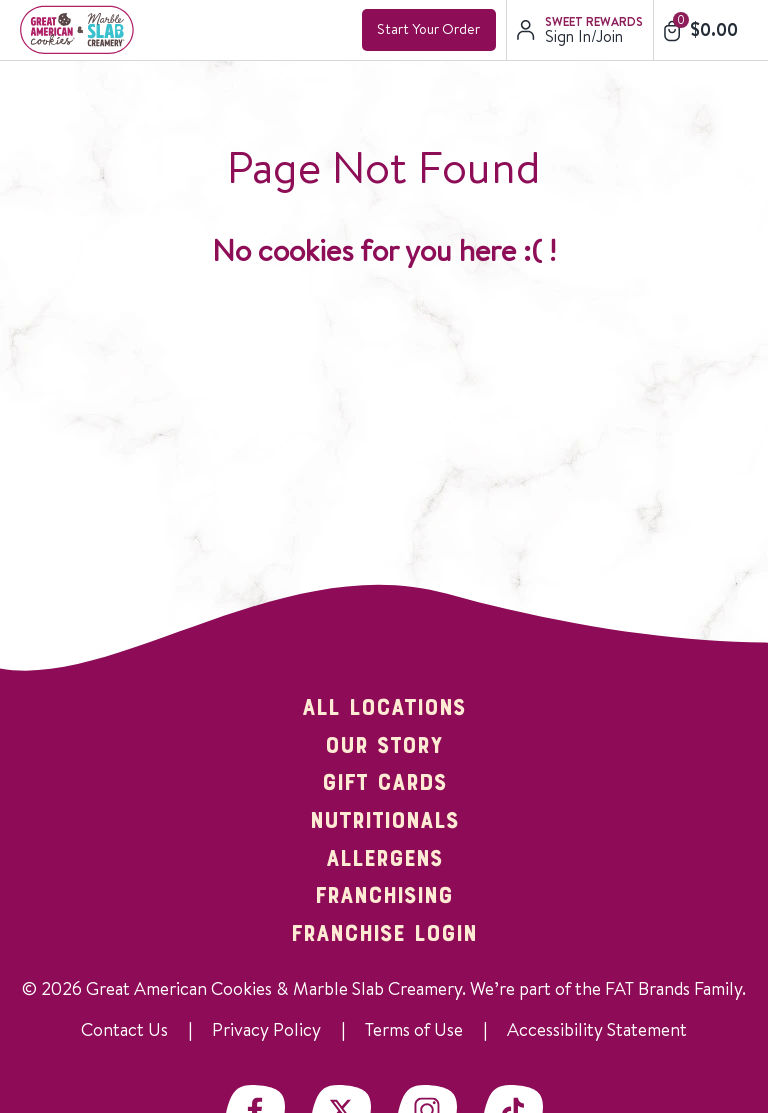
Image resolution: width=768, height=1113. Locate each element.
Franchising (384, 897)
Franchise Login (384, 935)
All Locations (384, 709)
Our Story (384, 747)
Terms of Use (414, 1029)
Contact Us (124, 1029)
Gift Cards (384, 784)
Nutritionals (384, 822)
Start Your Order (428, 29)
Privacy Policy (266, 1029)
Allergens (384, 860)
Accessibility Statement (597, 1029)
